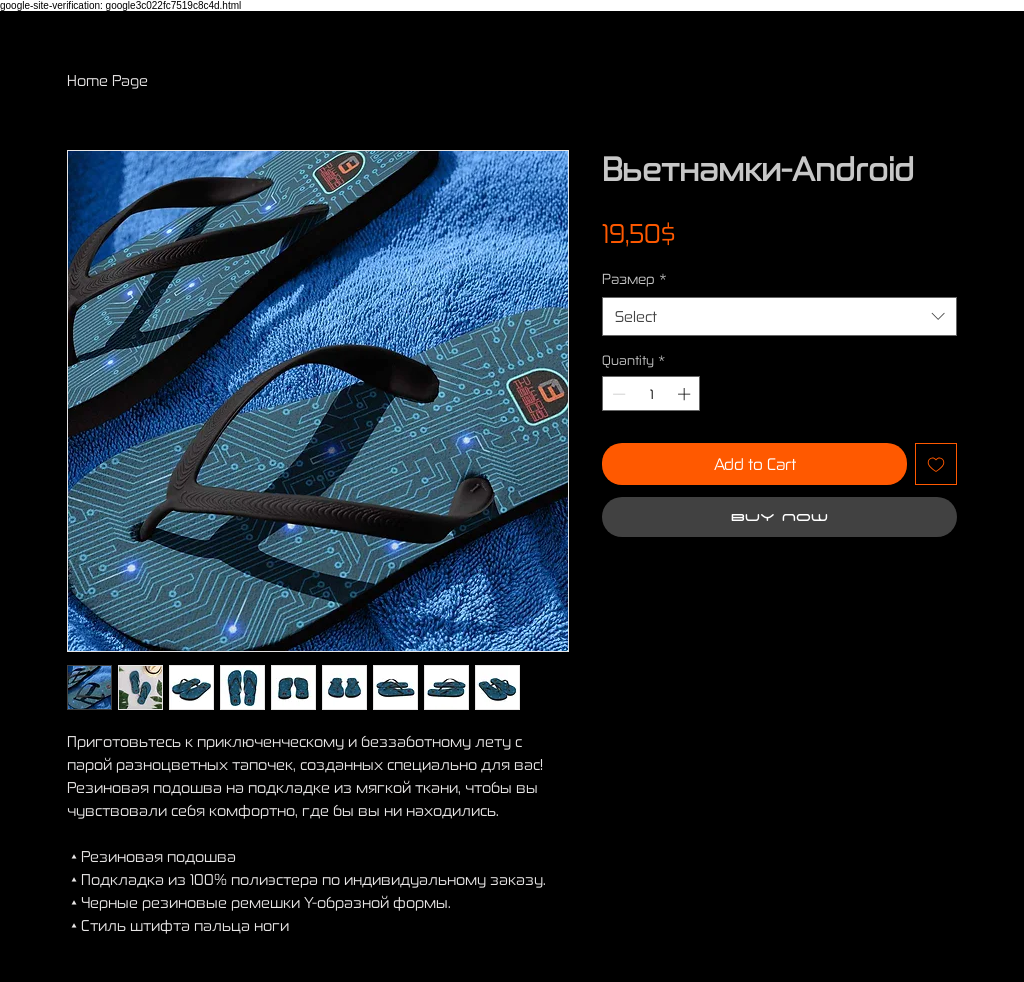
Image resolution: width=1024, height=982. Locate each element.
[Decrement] (617, 394)
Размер (634, 278)
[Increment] (686, 394)
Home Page (107, 80)
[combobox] (779, 316)
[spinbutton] (651, 394)
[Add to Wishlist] (936, 464)
